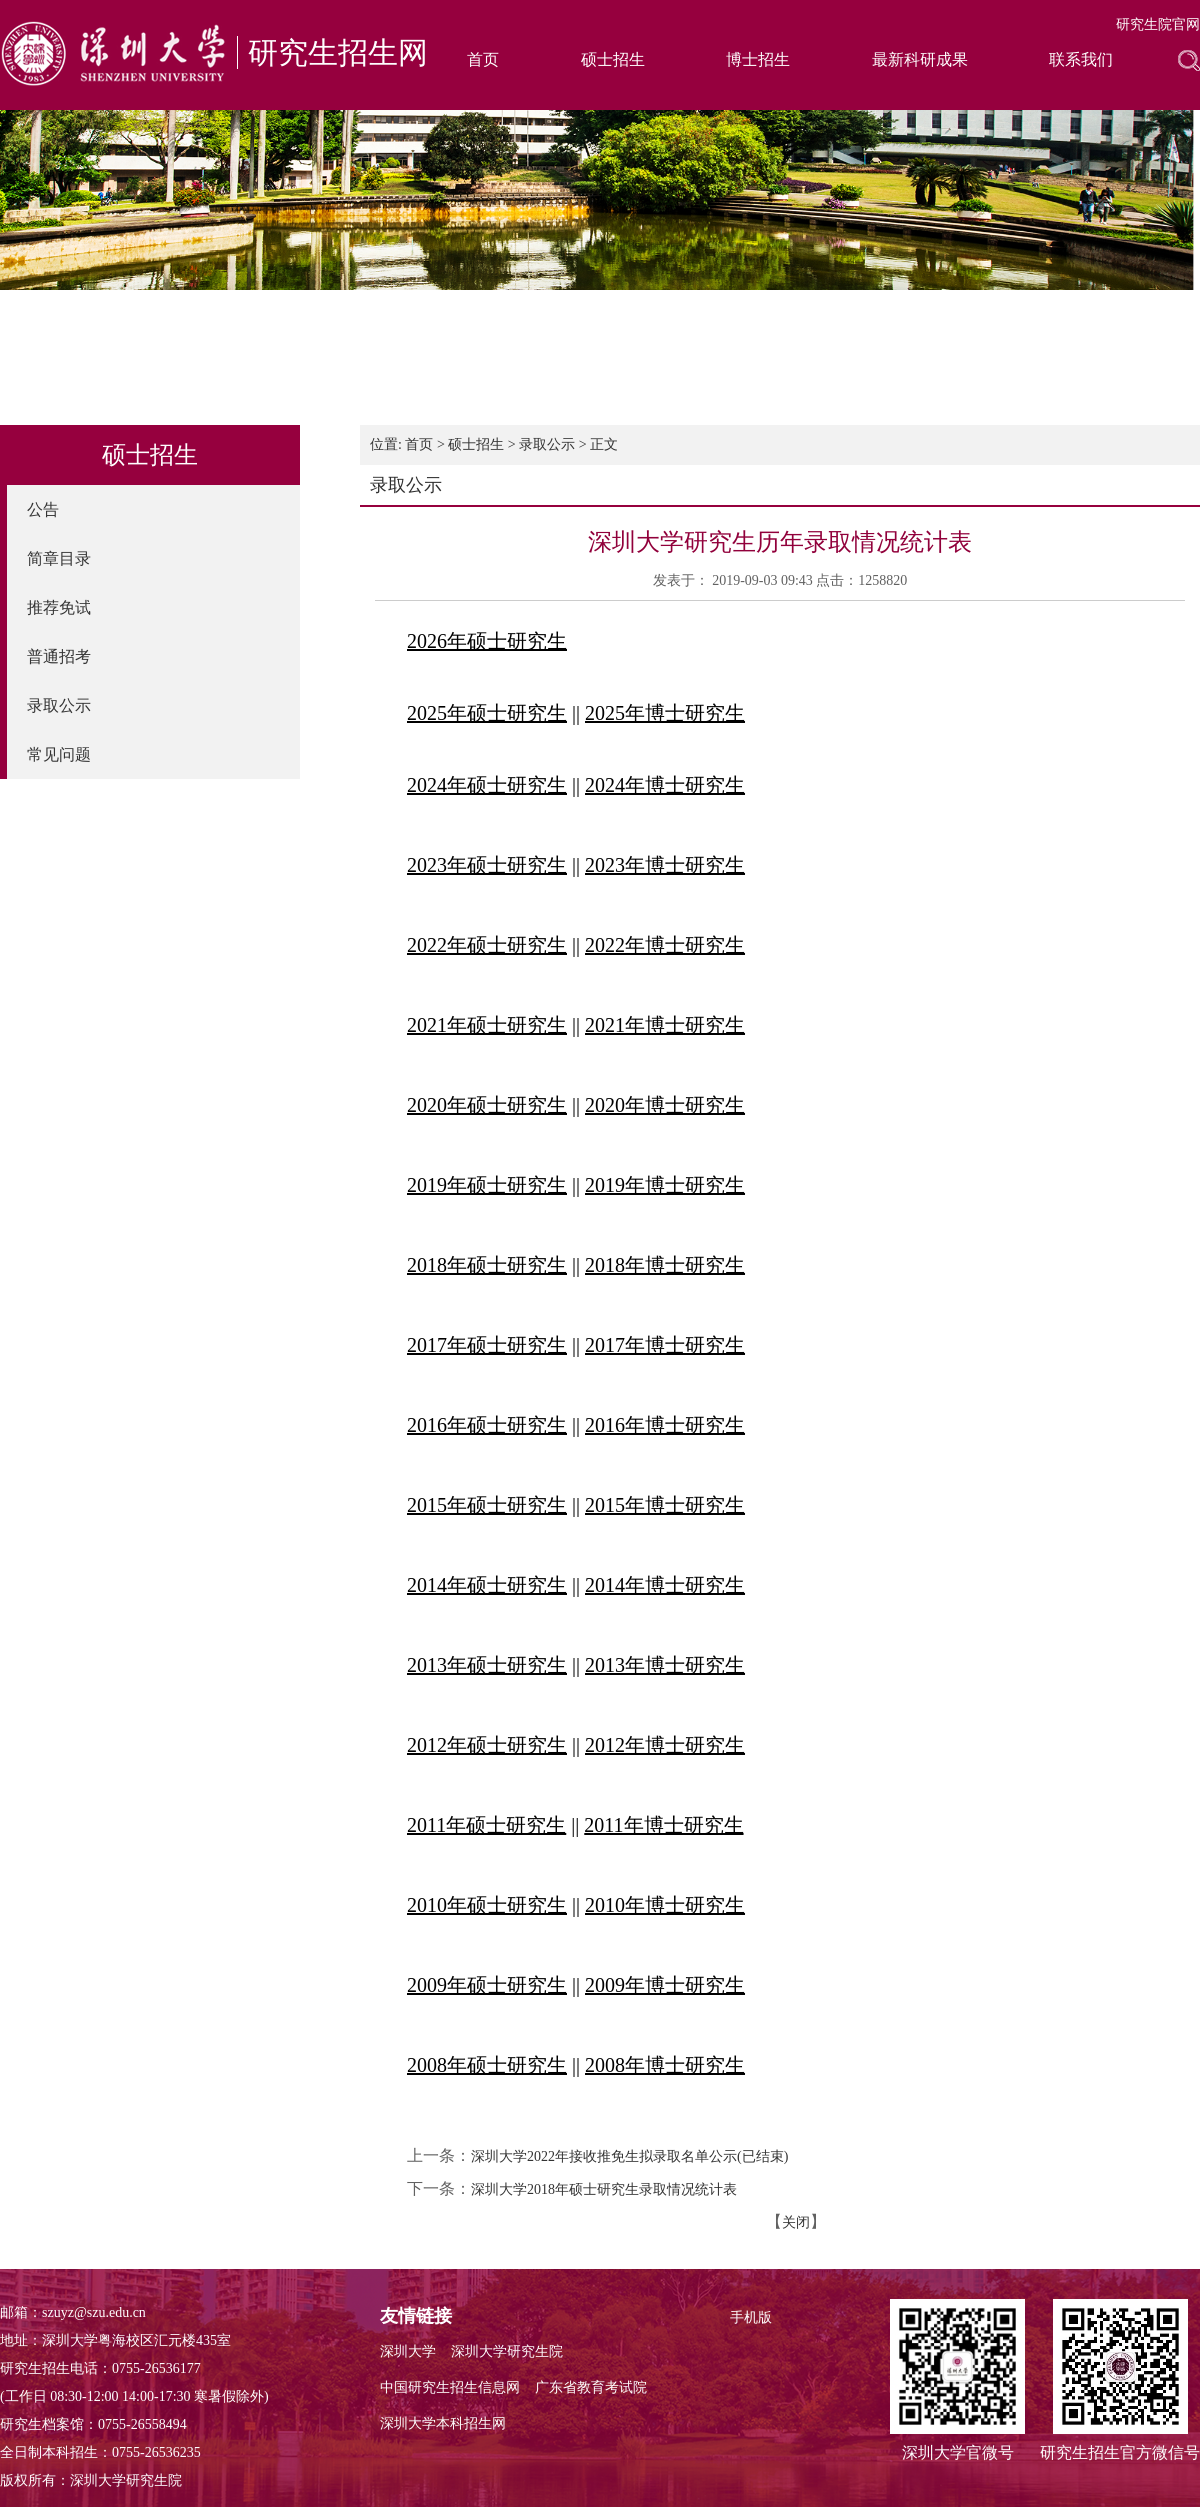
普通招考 (59, 656)
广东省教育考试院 (591, 2387)
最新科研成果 (920, 59)
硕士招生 (613, 59)
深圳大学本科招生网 (443, 2423)
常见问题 (59, 754)
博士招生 (758, 59)
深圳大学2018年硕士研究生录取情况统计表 (604, 2189)
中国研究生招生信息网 (450, 2387)
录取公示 (59, 705)
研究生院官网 (1158, 24)
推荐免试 (59, 607)
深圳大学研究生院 (507, 2351)
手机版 (751, 2317)
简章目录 (59, 558)
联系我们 (1081, 59)
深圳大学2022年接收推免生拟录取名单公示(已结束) (629, 2156)
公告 (43, 509)
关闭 (796, 2222)
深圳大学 (408, 2351)
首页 (483, 59)
